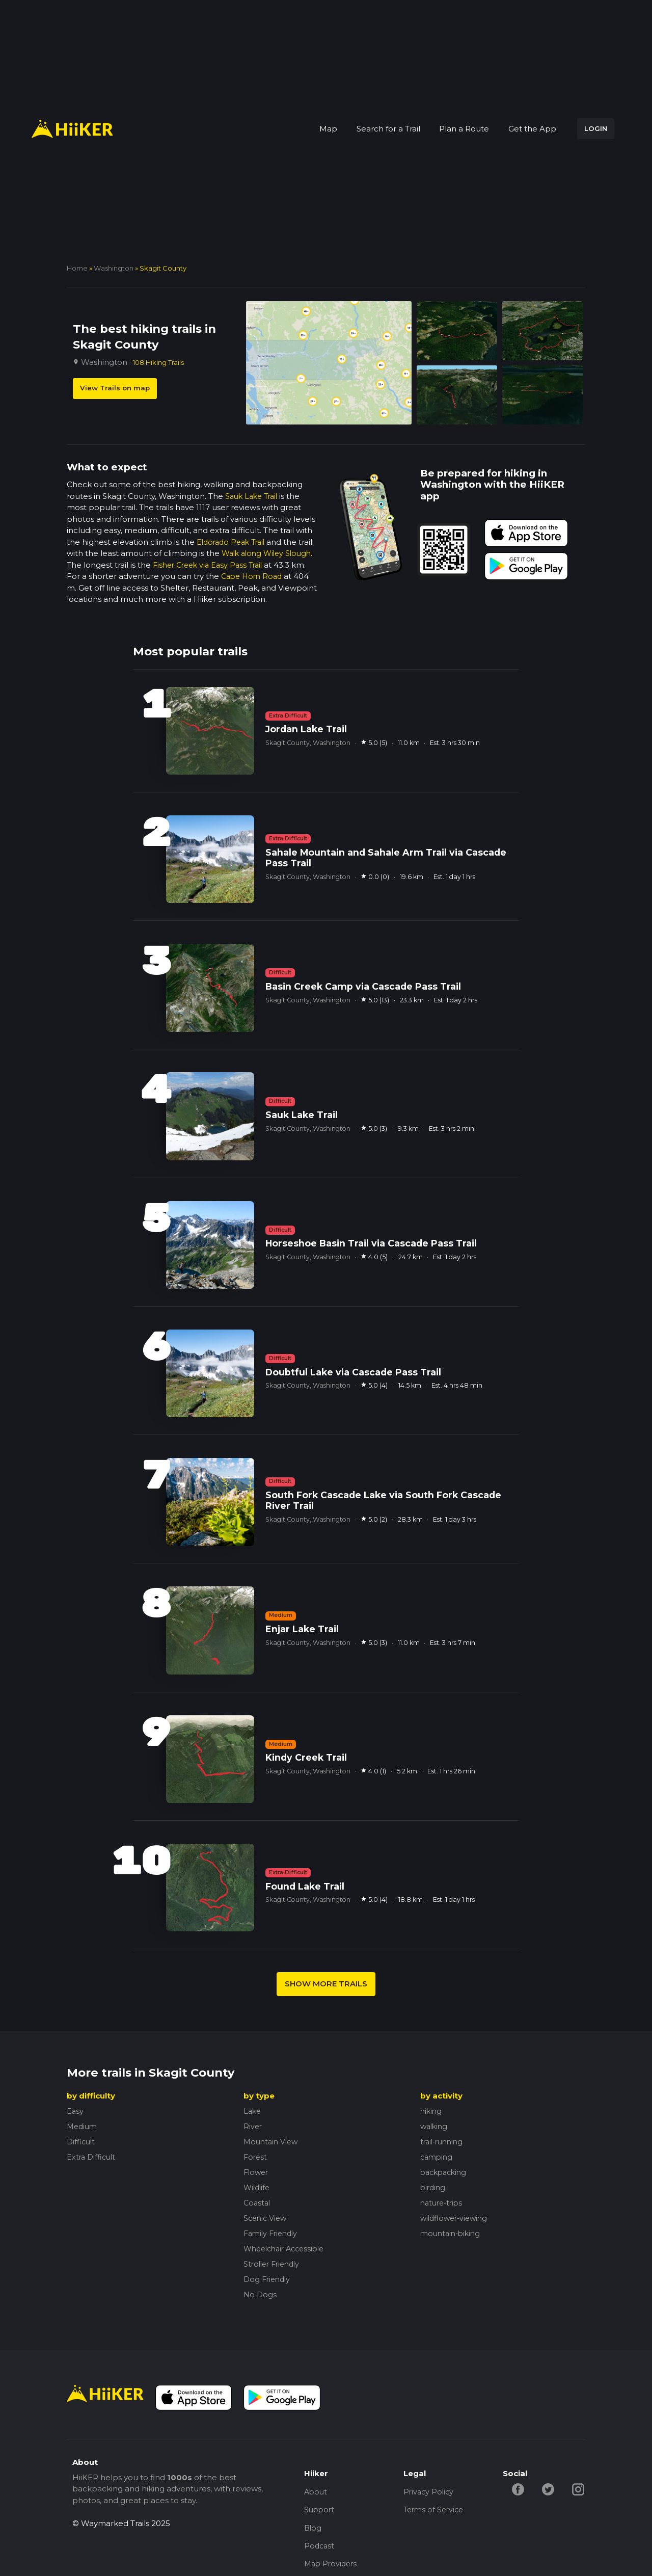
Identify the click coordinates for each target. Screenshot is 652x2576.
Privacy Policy (429, 2493)
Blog (313, 2531)
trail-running (443, 2141)
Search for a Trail (388, 129)
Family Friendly (272, 2233)
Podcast (320, 2550)
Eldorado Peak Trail (233, 542)
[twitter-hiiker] (550, 2488)
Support (320, 2511)
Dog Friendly (268, 2279)
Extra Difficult (92, 2157)
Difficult (82, 2141)
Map (328, 129)
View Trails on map (115, 388)
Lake (252, 2111)
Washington (113, 268)
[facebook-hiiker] (518, 2488)
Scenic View (266, 2218)
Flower (256, 2172)
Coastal (257, 2203)
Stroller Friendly (274, 2264)
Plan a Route (464, 129)
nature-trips (443, 2203)
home (77, 268)
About (316, 2493)
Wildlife (257, 2187)
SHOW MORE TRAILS (326, 1983)
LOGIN (595, 128)
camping (437, 2157)
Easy (75, 2111)
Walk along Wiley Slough (269, 553)
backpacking (445, 2172)
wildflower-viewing (456, 2218)
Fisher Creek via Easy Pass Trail (211, 565)
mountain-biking (452, 2233)
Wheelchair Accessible (287, 2248)
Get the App (532, 129)
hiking (431, 2111)
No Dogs (260, 2294)
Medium (83, 2126)
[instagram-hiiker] (581, 2488)
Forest (255, 2157)
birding (433, 2187)
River (253, 2126)
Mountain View (272, 2141)
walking (435, 2126)
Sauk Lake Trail (253, 496)
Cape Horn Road (253, 576)
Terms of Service (435, 2511)
